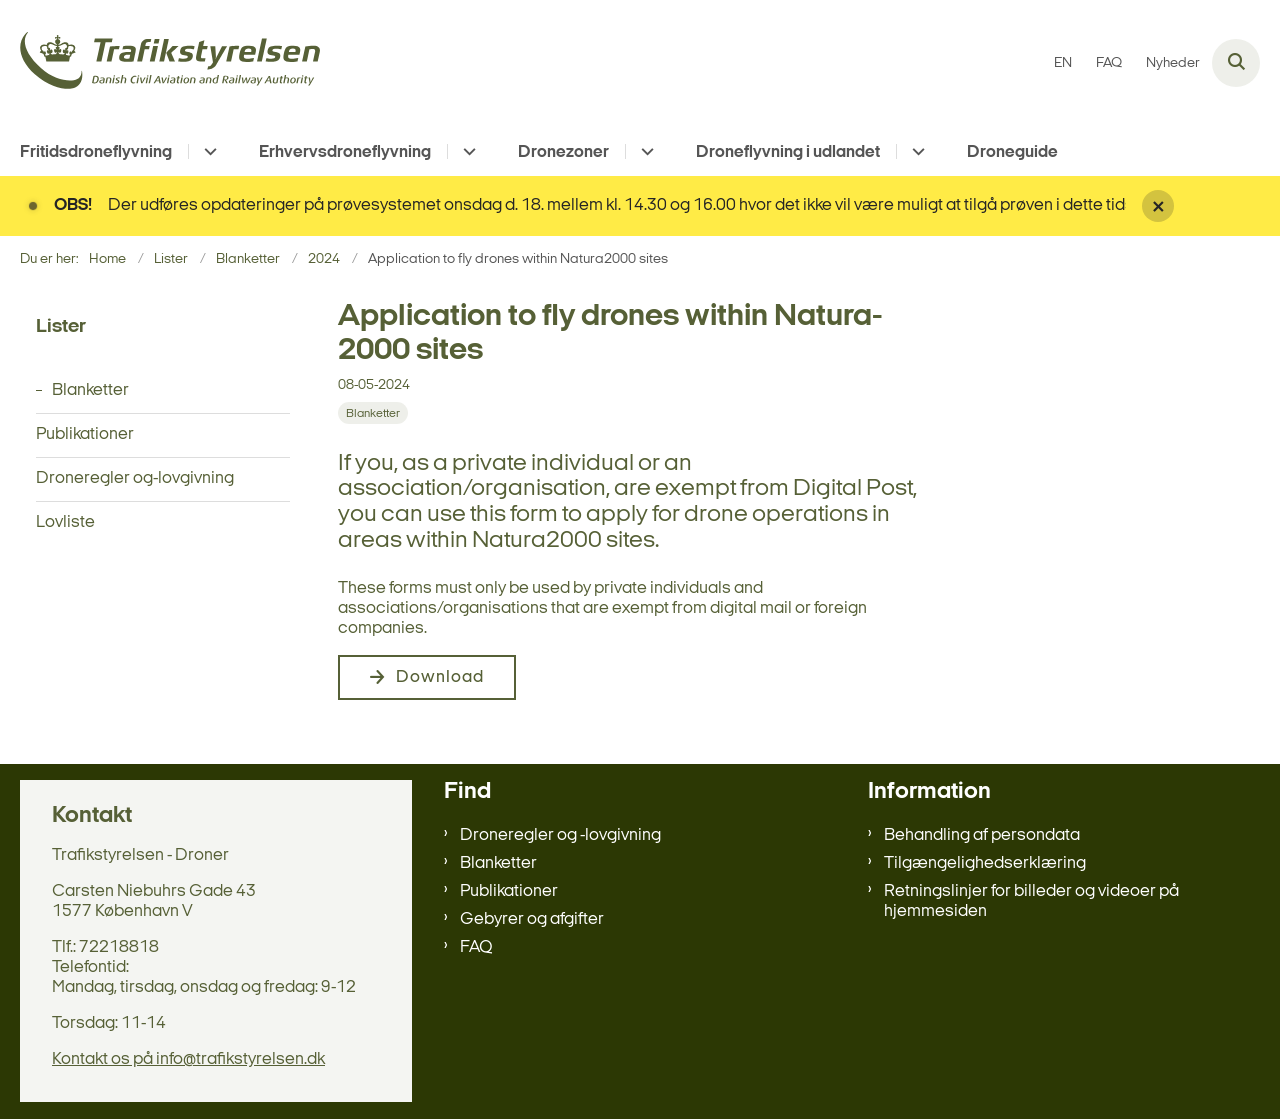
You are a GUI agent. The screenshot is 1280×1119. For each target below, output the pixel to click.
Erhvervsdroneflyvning (345, 152)
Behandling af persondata (982, 835)
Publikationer (509, 891)
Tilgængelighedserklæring (985, 863)
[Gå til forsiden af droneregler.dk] (170, 63)
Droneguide (1012, 152)
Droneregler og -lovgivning (560, 835)
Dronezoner (563, 152)
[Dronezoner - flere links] (644, 151)
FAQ (476, 947)
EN (1063, 64)
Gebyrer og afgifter (532, 919)
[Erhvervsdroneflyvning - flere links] (466, 151)
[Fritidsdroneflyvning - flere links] (207, 151)
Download (440, 677)
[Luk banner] (1203, 206)
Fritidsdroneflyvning (96, 152)
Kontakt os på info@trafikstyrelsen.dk (188, 1059)
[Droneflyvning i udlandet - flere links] (915, 151)
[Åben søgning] (1236, 63)
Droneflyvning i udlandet (788, 152)
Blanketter (498, 863)
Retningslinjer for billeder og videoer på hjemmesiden (1031, 901)
